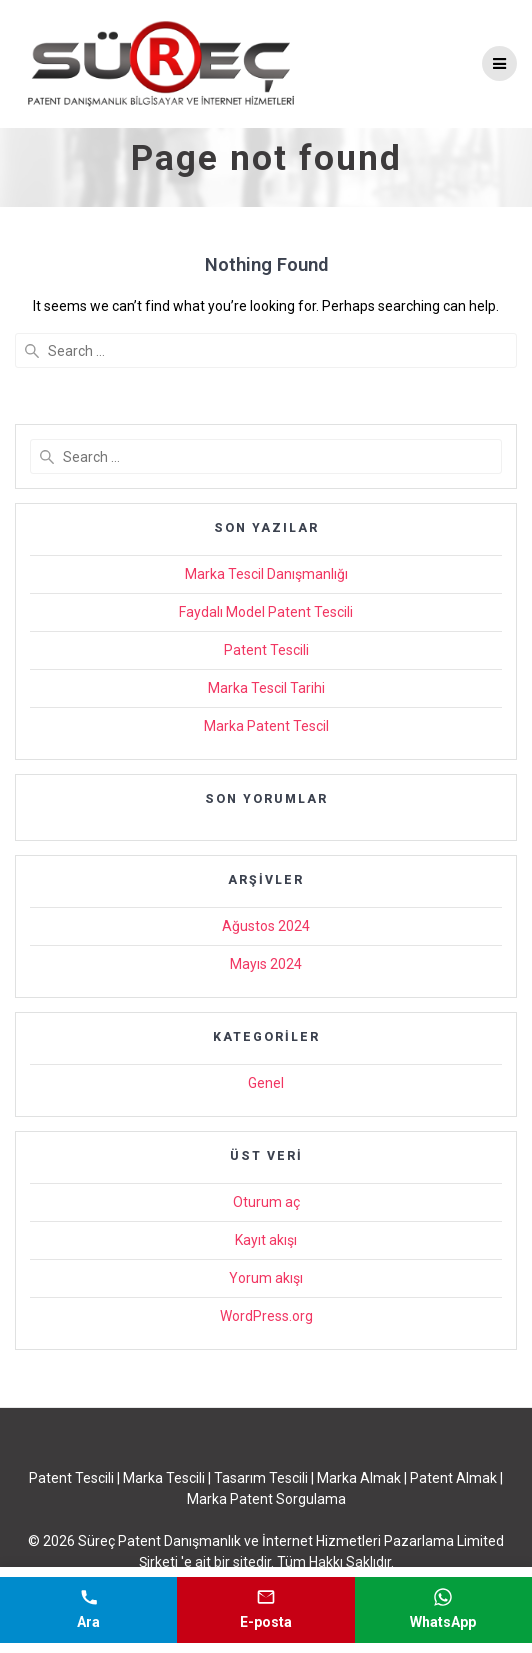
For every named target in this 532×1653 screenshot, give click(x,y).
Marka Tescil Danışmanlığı (266, 574)
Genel (266, 1083)
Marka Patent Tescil (266, 726)
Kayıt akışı (266, 1240)
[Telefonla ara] (88, 1610)
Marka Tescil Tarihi (266, 688)
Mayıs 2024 (266, 964)
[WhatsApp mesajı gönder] (443, 1610)
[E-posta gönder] (265, 1610)
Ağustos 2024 (266, 926)
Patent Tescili (266, 650)
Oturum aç (266, 1202)
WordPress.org (266, 1316)
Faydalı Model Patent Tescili (266, 612)
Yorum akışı (266, 1278)
